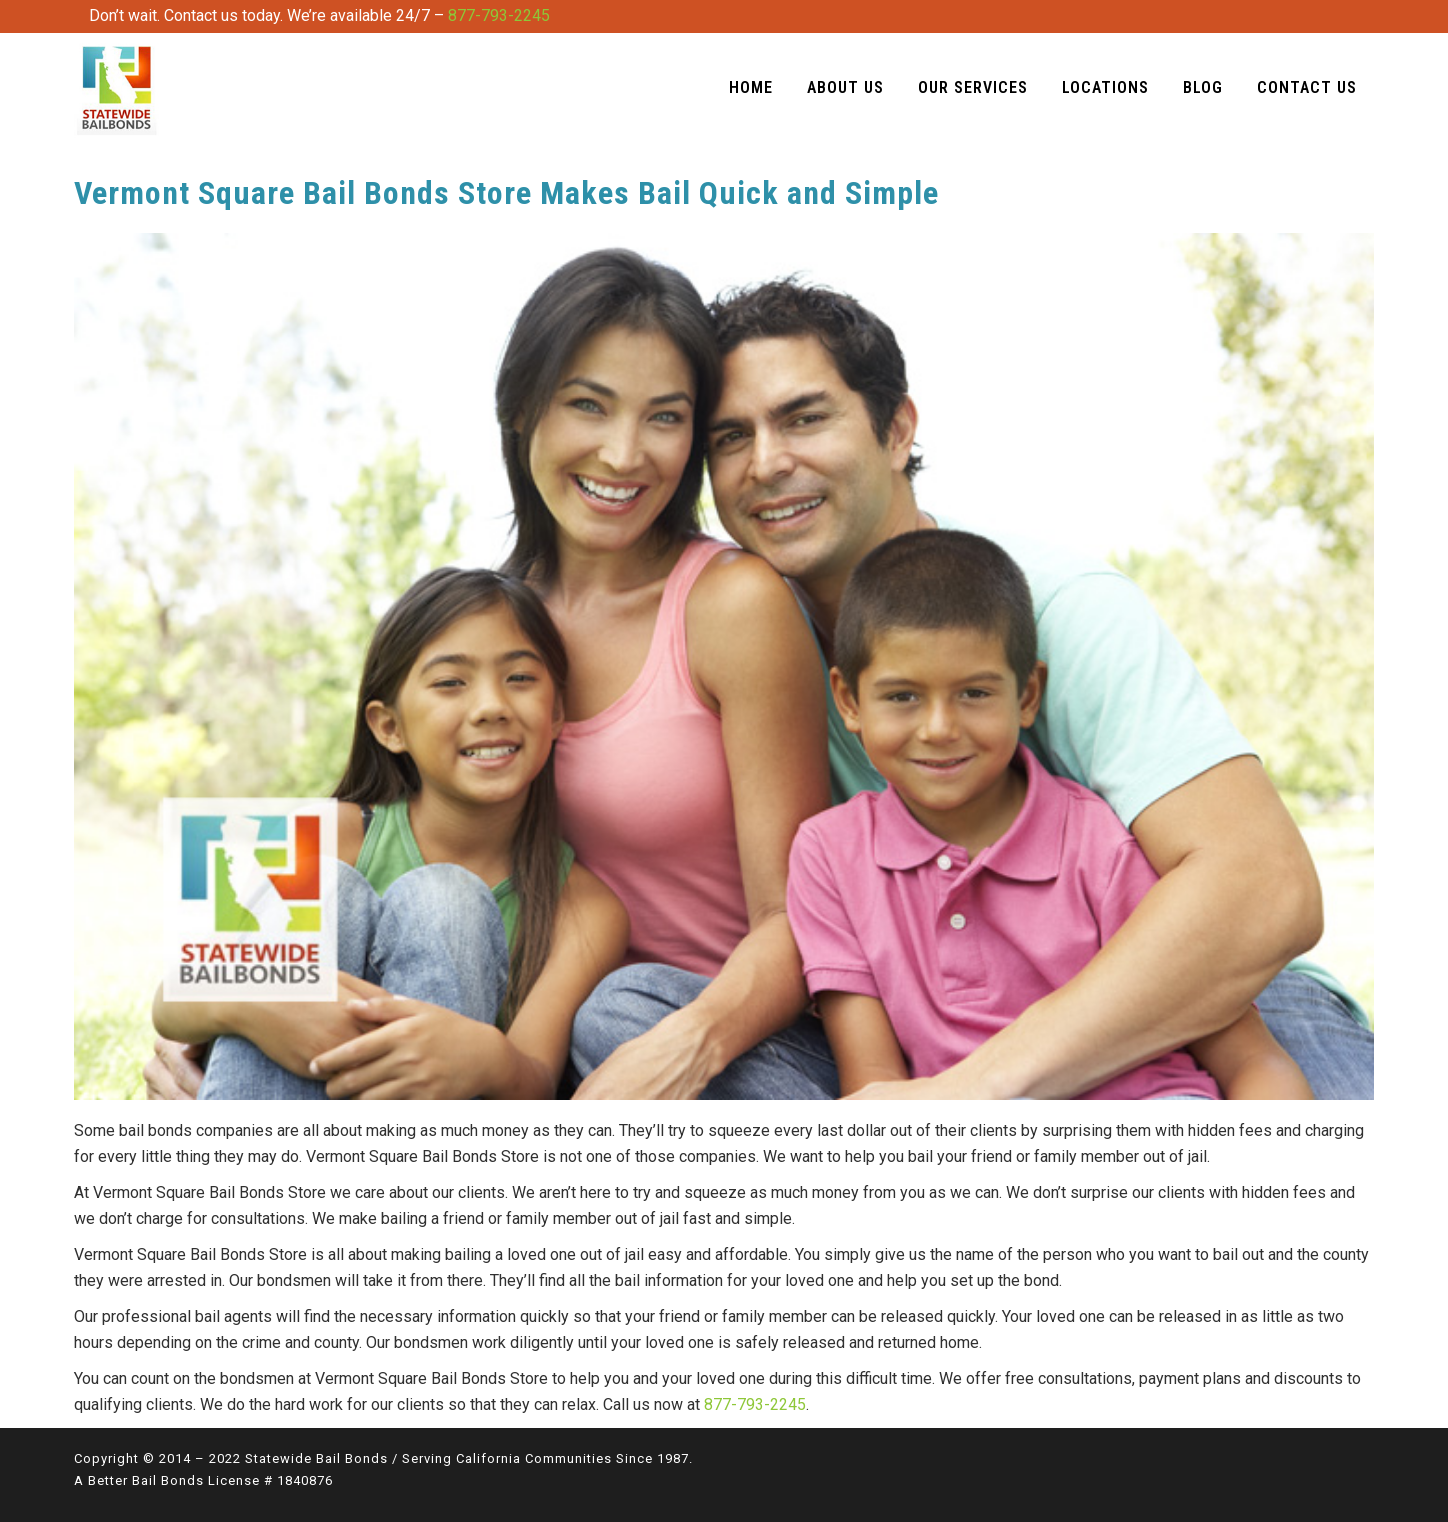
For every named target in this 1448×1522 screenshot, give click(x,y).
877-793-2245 (499, 15)
